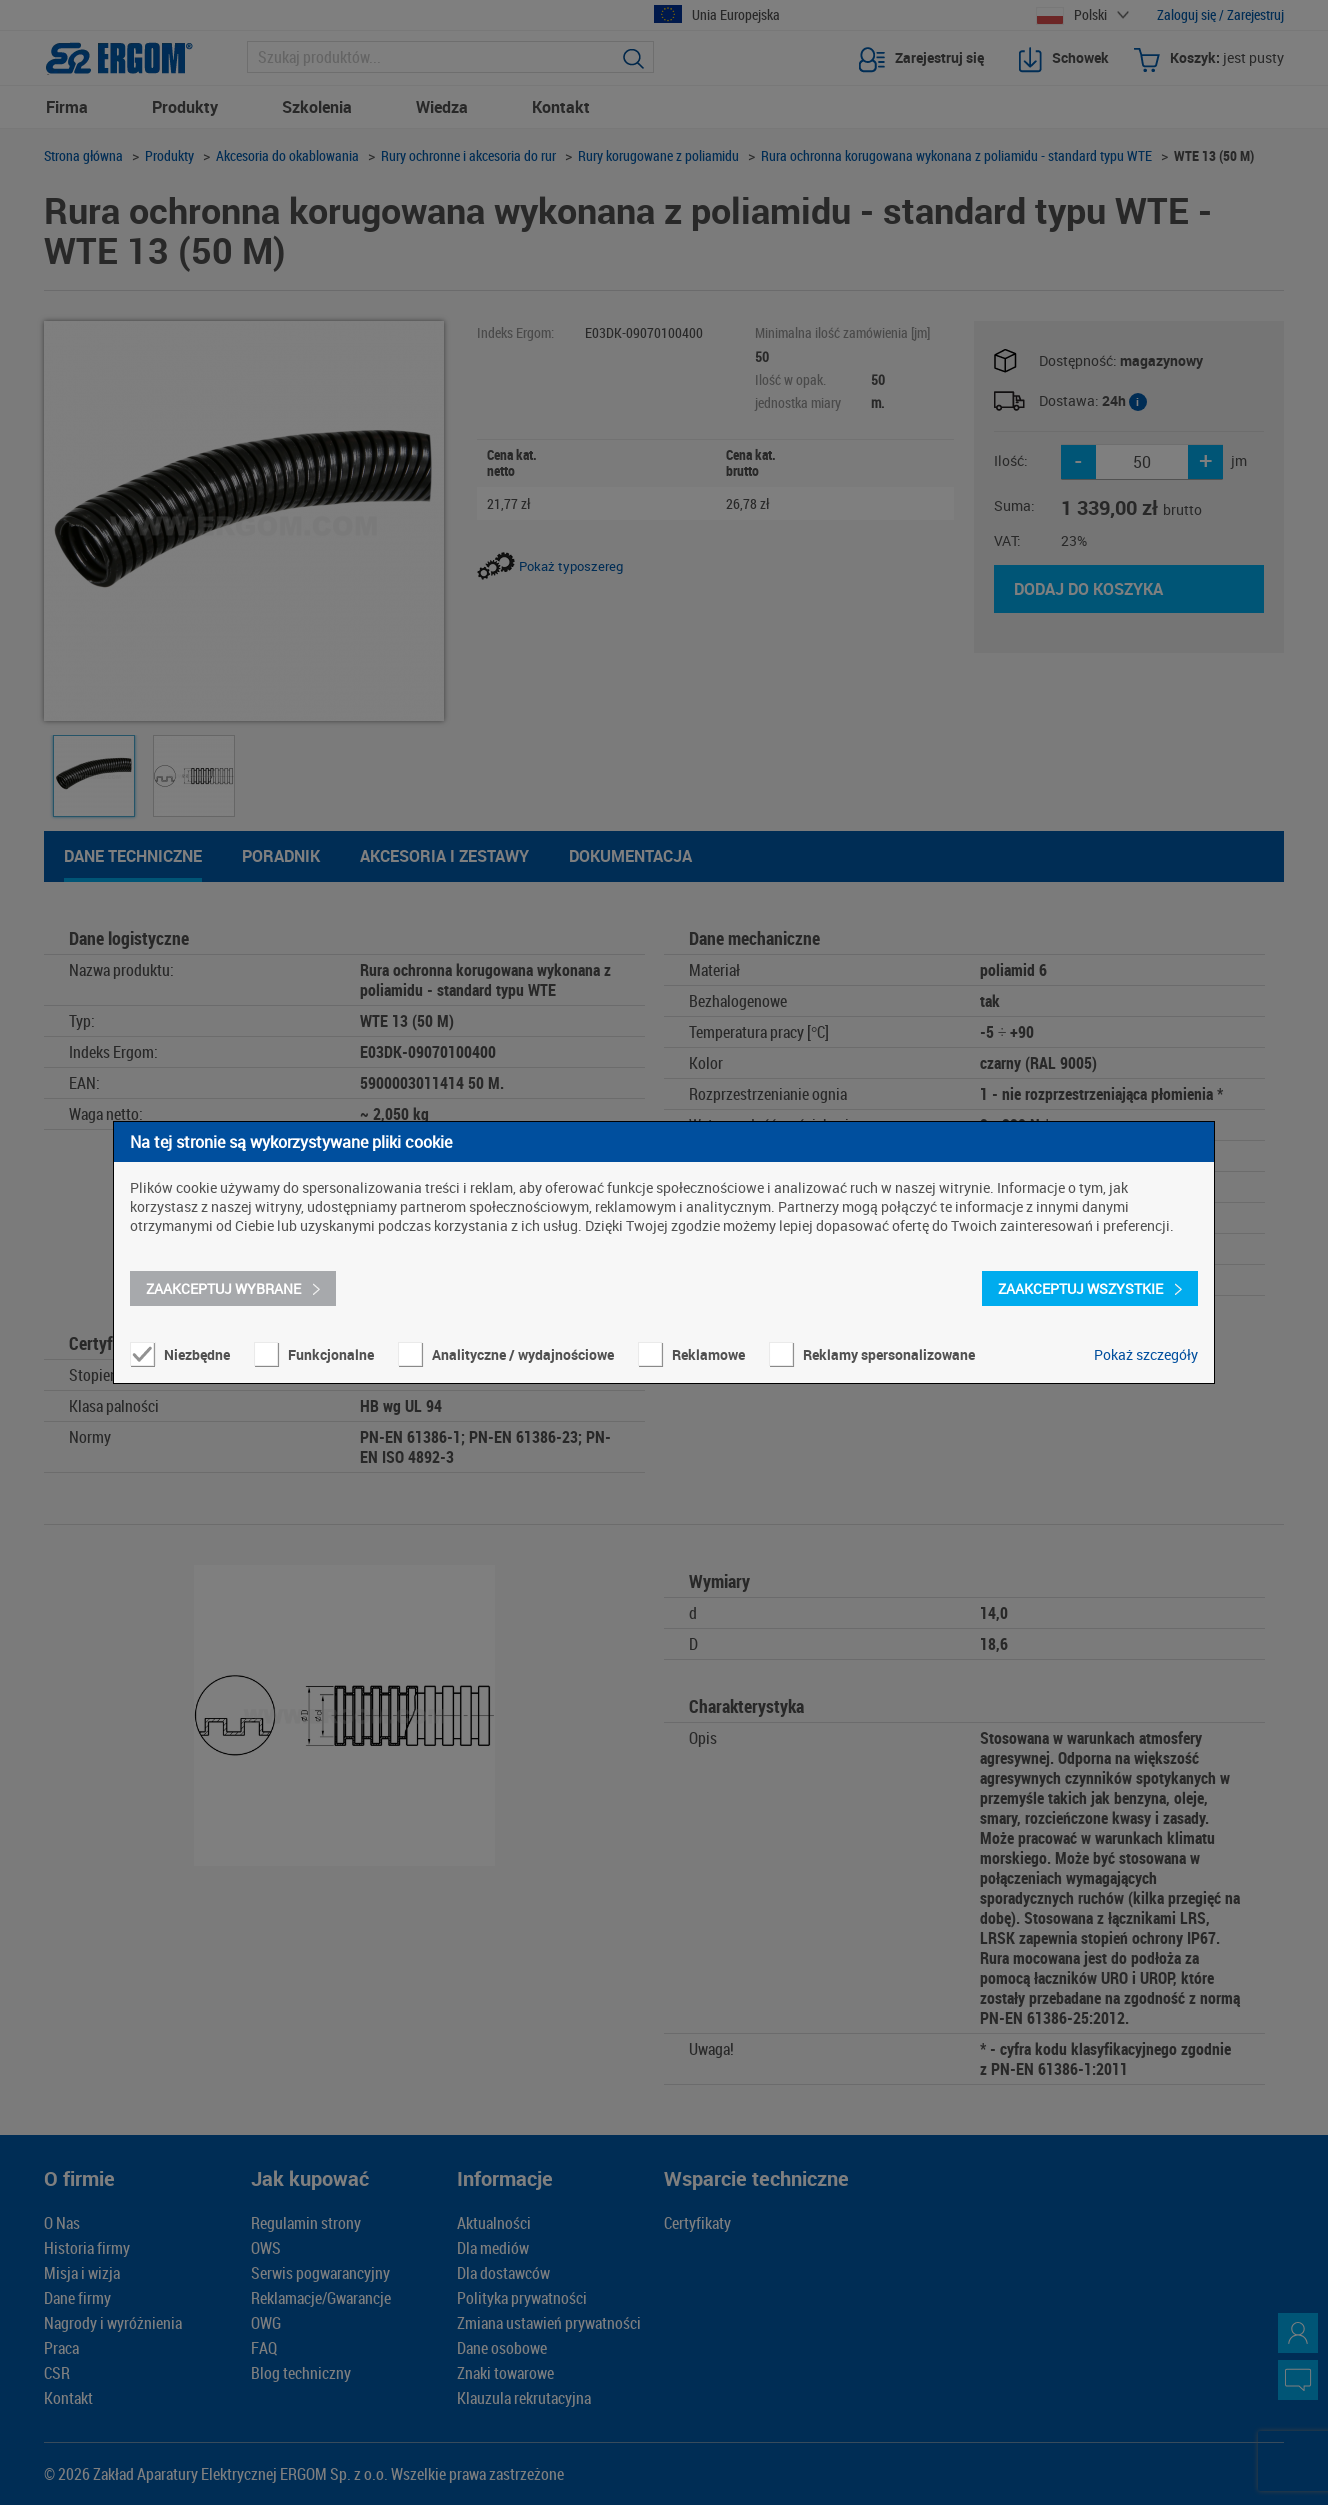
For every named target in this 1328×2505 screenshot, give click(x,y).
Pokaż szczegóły (1146, 1354)
